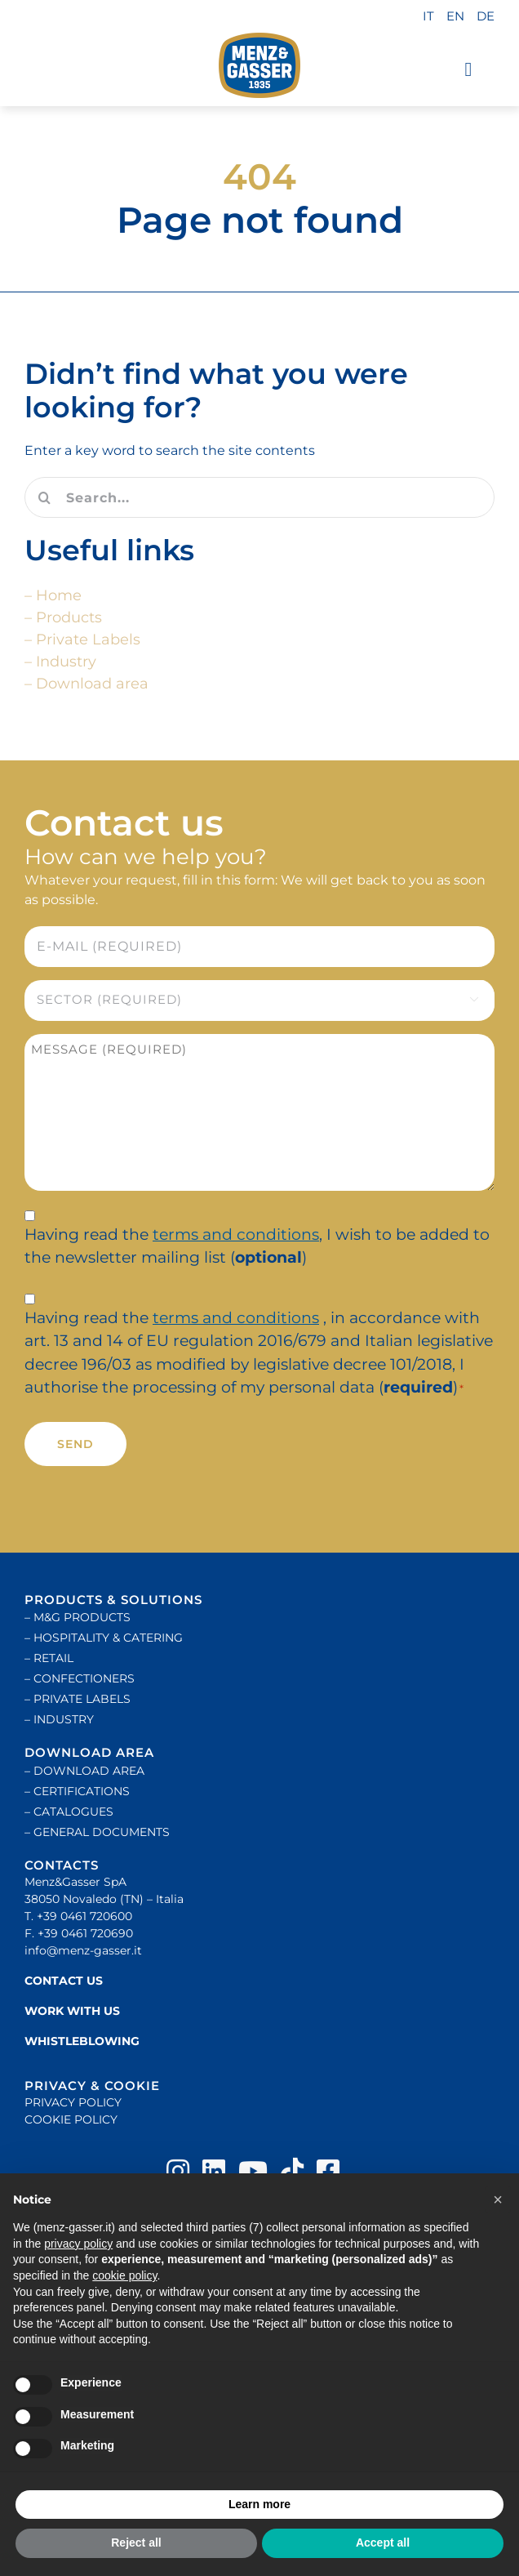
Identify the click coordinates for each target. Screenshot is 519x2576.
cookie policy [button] (124, 2275)
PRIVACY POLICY (73, 2102)
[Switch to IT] (428, 16)
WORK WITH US (72, 2010)
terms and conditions (236, 1234)
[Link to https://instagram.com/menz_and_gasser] (177, 2171)
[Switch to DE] (486, 16)
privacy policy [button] (78, 2243)
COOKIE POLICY (71, 2119)
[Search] (44, 497)
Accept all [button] (383, 2543)
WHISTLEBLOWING (82, 2041)
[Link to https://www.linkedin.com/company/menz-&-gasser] (213, 2171)
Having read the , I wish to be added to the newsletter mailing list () (257, 1246)
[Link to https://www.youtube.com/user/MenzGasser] (253, 2171)
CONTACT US (63, 1980)
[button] (498, 2200)
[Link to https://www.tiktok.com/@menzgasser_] (292, 2171)
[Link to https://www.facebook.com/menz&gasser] (328, 2171)
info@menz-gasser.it (83, 1950)
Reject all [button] (136, 2543)
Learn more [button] (259, 2504)
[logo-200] (259, 65)
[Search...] (259, 497)
